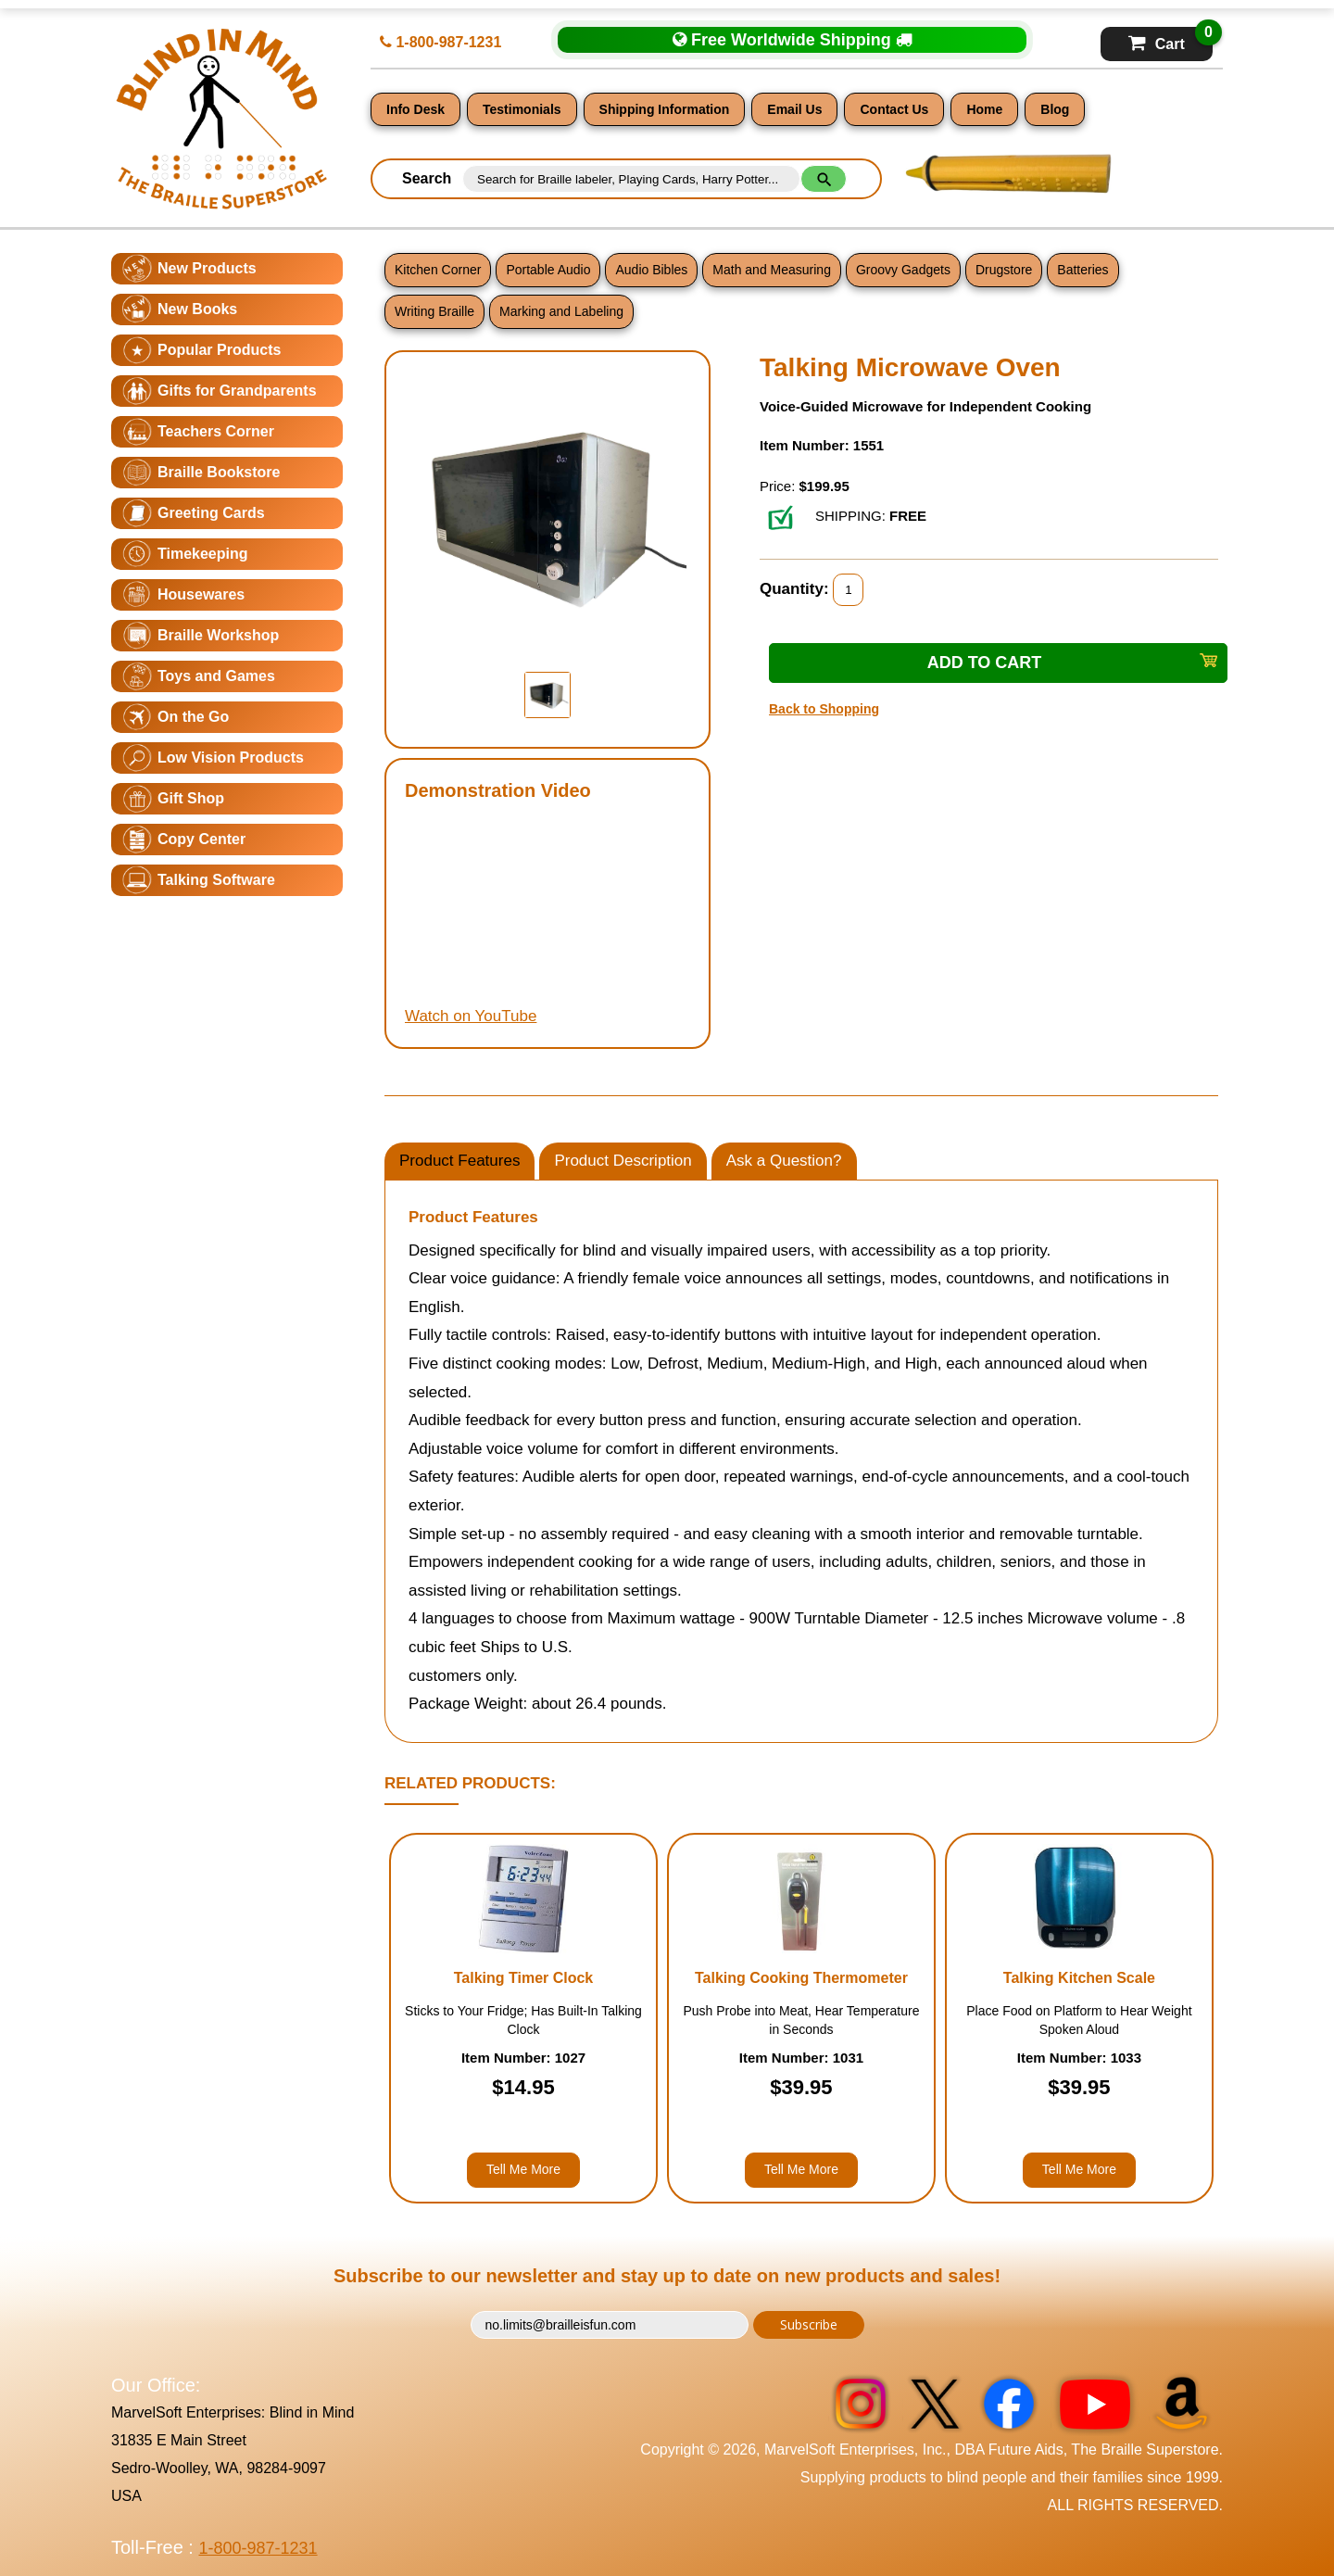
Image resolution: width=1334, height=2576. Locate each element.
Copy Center (201, 839)
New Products (207, 268)
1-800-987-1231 (440, 42)
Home (984, 109)
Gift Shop (190, 798)
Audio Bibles (651, 269)
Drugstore (1003, 269)
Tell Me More (523, 2169)
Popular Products (219, 350)
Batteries (1082, 269)
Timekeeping (202, 554)
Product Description (622, 1160)
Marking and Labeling (561, 311)
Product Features (459, 1160)
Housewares (201, 594)
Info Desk (415, 109)
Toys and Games (216, 676)
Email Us (794, 109)
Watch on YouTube (470, 1016)
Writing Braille (434, 311)
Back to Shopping (824, 708)
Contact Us (894, 109)
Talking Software (216, 880)
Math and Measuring (771, 269)
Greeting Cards (211, 513)
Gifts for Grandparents (237, 390)
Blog (1054, 109)
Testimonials (522, 109)
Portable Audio (548, 269)
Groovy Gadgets (903, 269)
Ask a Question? (784, 1160)
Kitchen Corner (438, 269)
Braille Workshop (218, 635)
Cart (1170, 39)
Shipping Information (664, 109)
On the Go (193, 717)
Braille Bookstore (218, 472)
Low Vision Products (230, 757)
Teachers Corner (215, 431)
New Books (197, 309)
